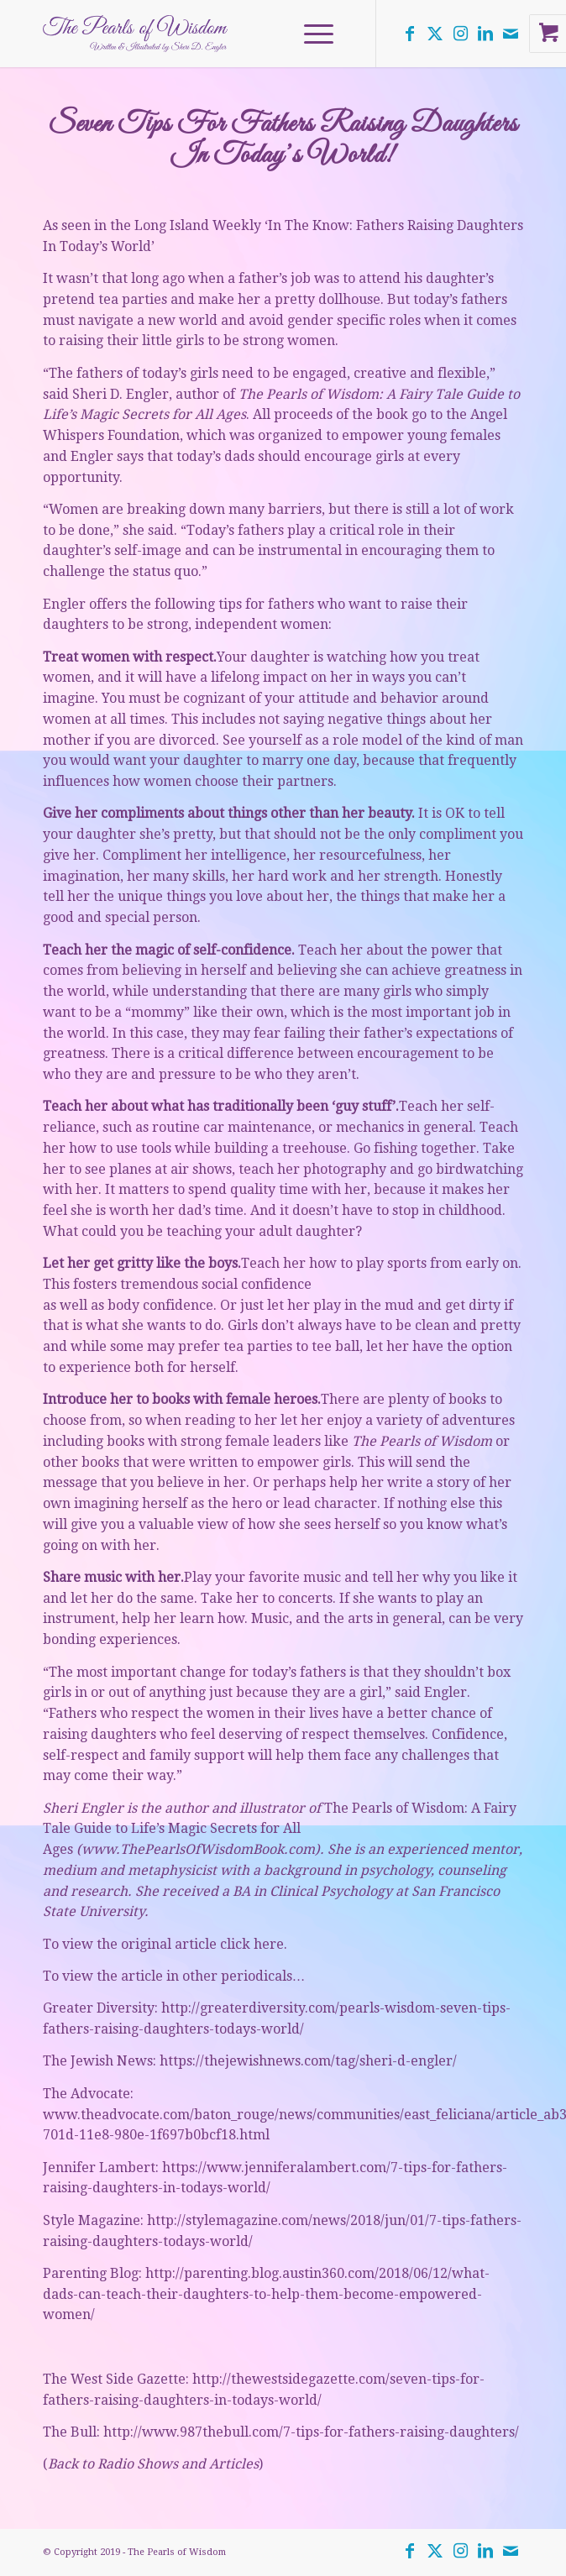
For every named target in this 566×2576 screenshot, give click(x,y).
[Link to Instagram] (460, 33)
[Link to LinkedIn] (485, 33)
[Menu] (310, 33)
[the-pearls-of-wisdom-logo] (235, 33)
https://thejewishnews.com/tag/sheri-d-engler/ (308, 2061)
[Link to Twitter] (435, 33)
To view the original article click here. (165, 1944)
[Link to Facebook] (409, 33)
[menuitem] (320, 33)
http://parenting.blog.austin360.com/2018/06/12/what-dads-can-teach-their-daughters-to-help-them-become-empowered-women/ (266, 2294)
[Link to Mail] (510, 33)
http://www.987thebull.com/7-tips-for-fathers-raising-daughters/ (311, 2432)
